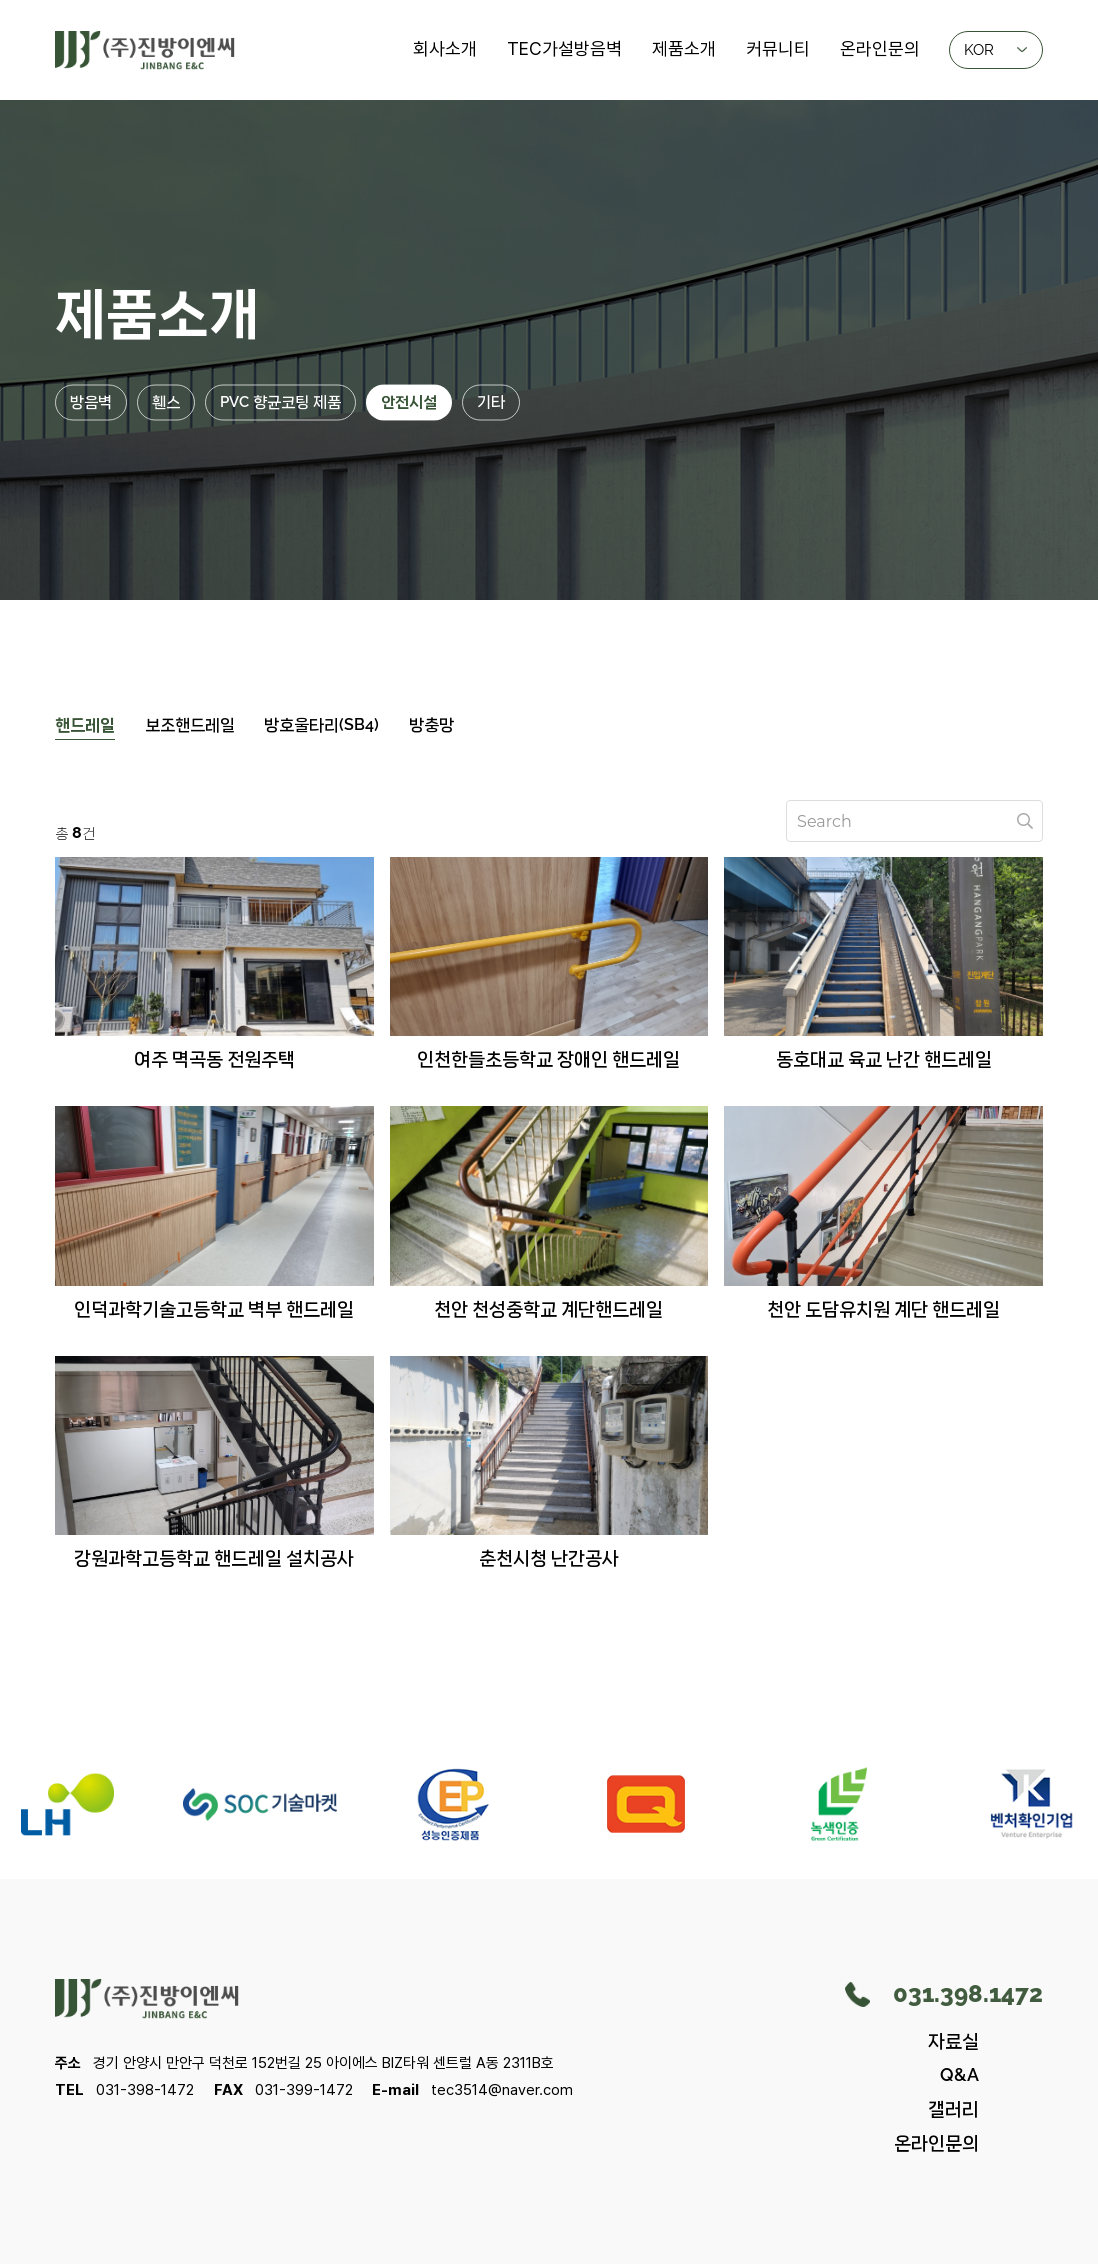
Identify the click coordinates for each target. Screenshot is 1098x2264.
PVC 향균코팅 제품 (280, 402)
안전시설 (409, 402)
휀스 (166, 402)
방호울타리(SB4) (322, 724)
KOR (995, 48)
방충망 (432, 724)
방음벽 (91, 402)
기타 (491, 402)
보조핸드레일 (190, 724)
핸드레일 (85, 724)
